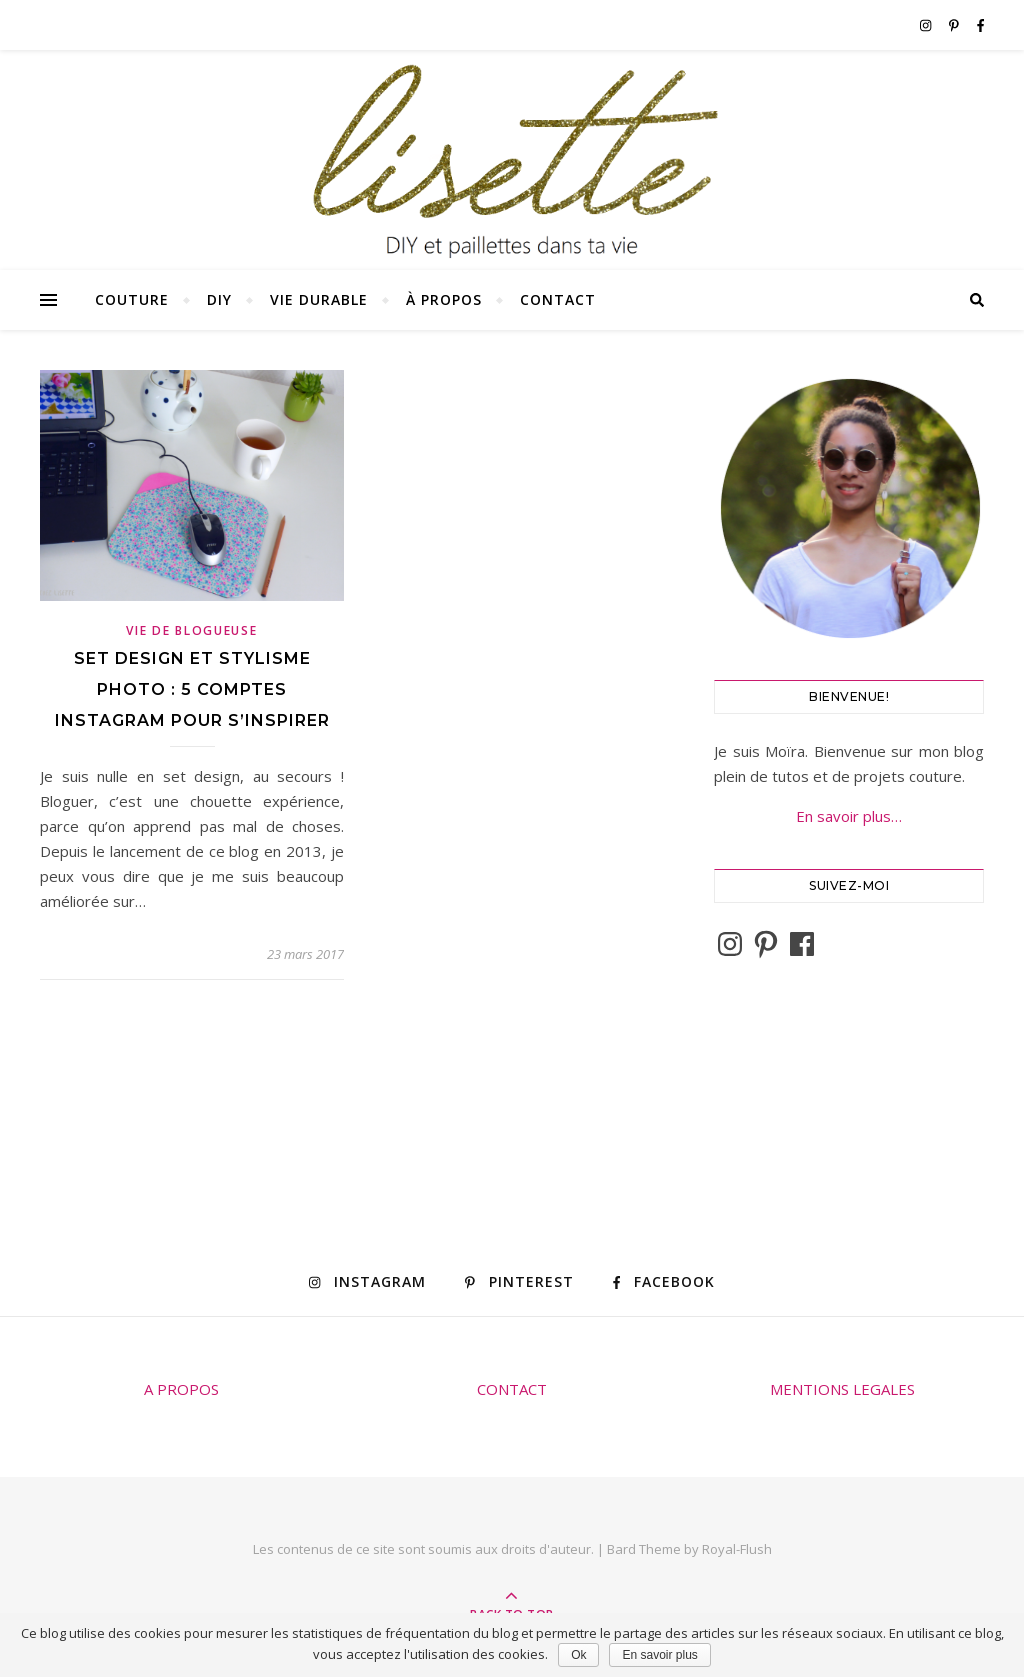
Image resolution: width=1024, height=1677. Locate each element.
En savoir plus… (849, 816)
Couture (132, 299)
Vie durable (319, 299)
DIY (219, 299)
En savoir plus (659, 1655)
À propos (444, 299)
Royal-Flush (737, 1549)
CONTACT (512, 1389)
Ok (578, 1655)
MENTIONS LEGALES (842, 1389)
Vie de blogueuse (191, 630)
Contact (558, 299)
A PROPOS (181, 1389)
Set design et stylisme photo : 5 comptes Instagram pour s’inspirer (192, 689)
